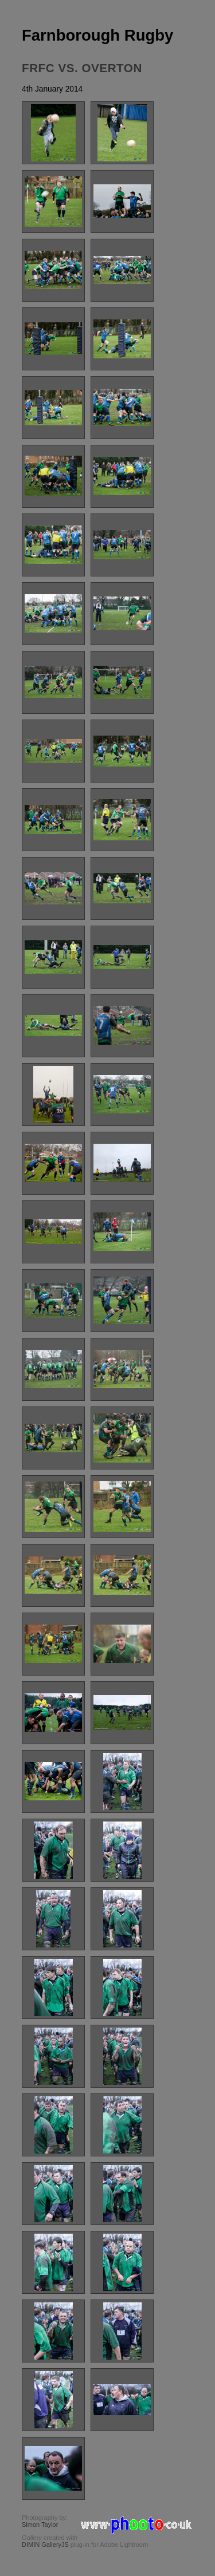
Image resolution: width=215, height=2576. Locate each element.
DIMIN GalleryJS (45, 2544)
